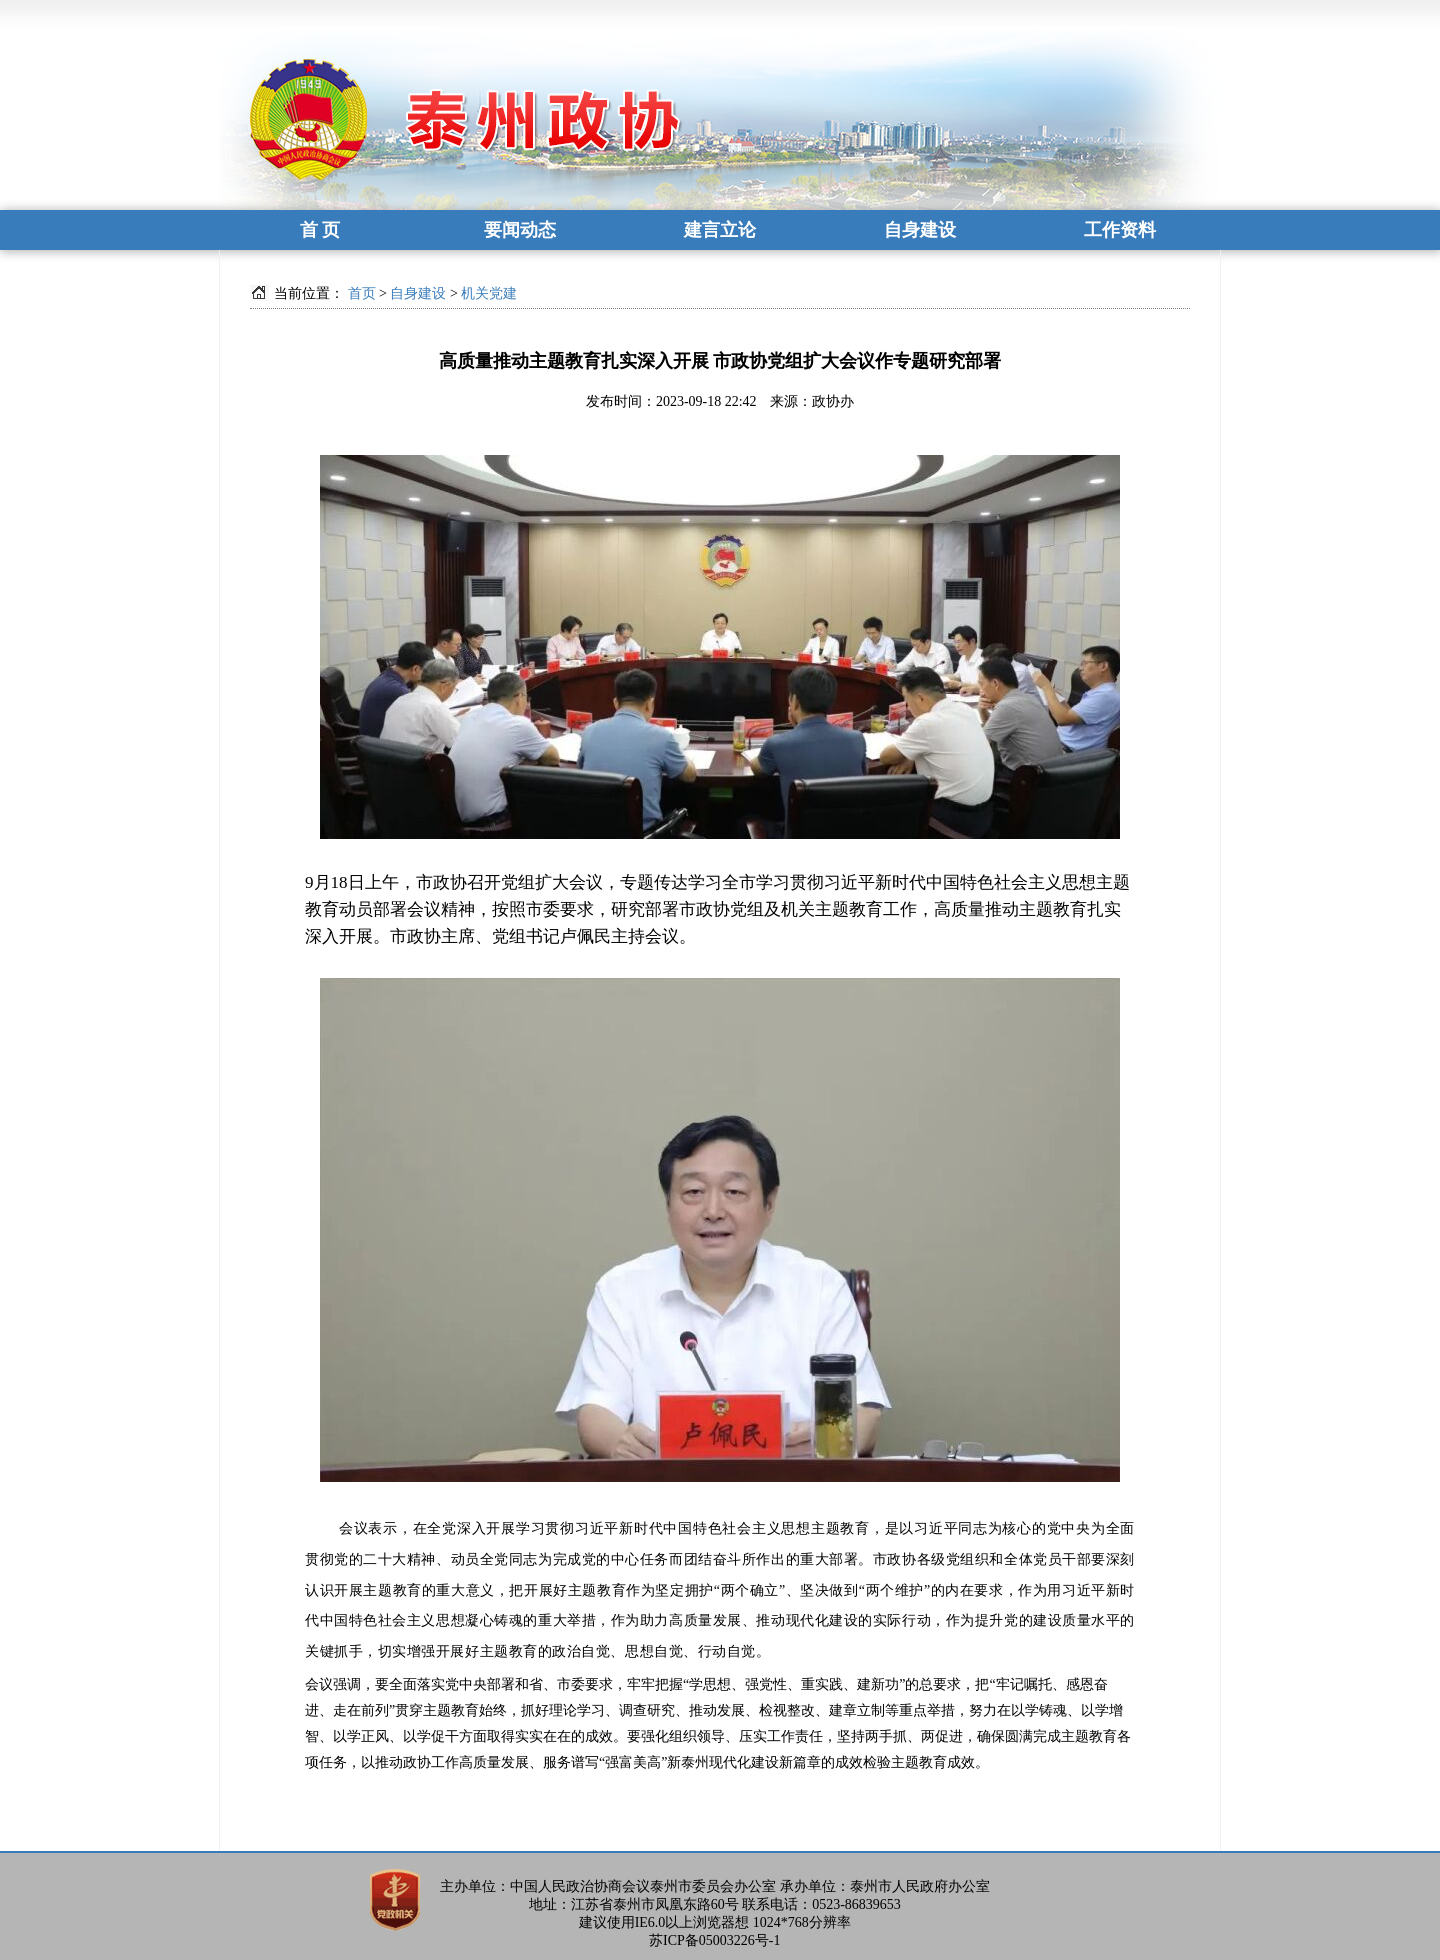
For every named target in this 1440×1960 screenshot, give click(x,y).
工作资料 (1120, 230)
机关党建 (489, 293)
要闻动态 (520, 230)
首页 (362, 293)
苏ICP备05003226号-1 (714, 1940)
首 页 (320, 230)
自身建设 (920, 230)
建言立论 (720, 230)
